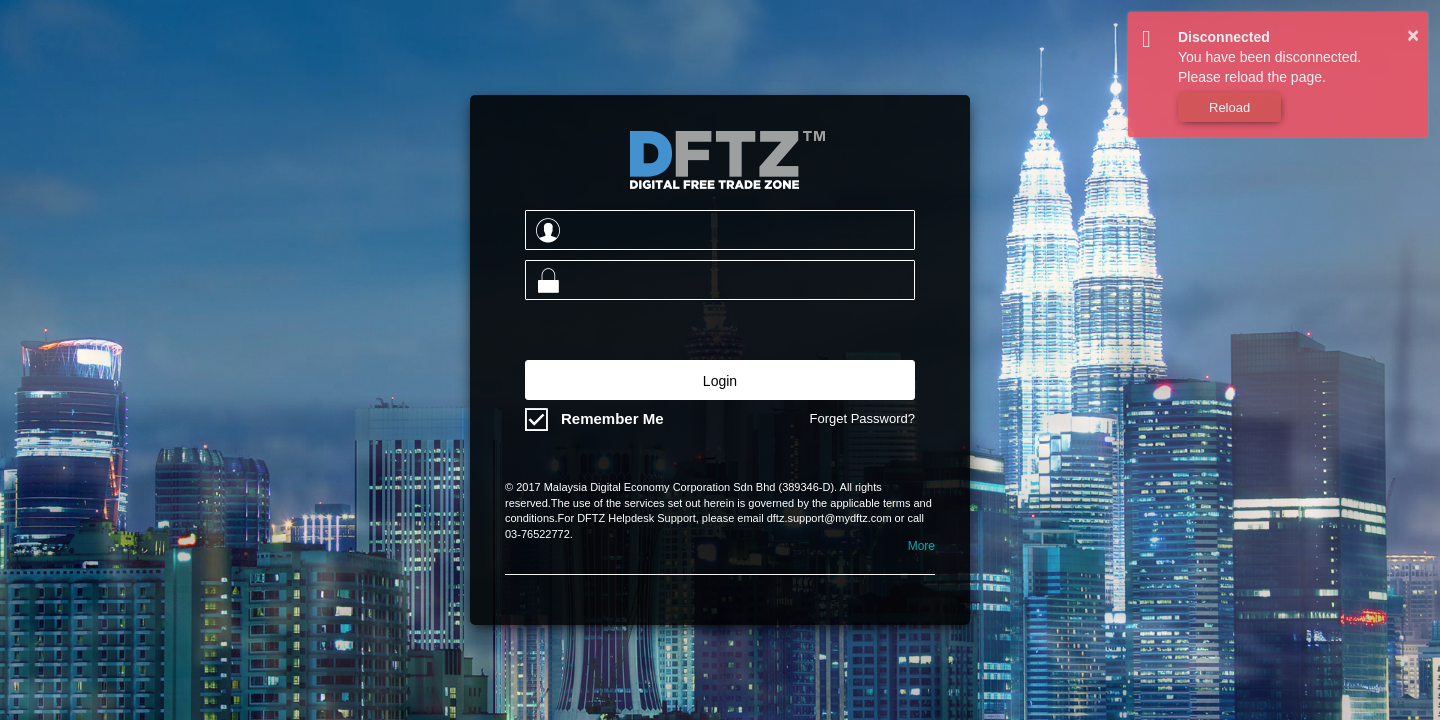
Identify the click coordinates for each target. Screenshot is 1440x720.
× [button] (1413, 35)
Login (720, 381)
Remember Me (612, 418)
